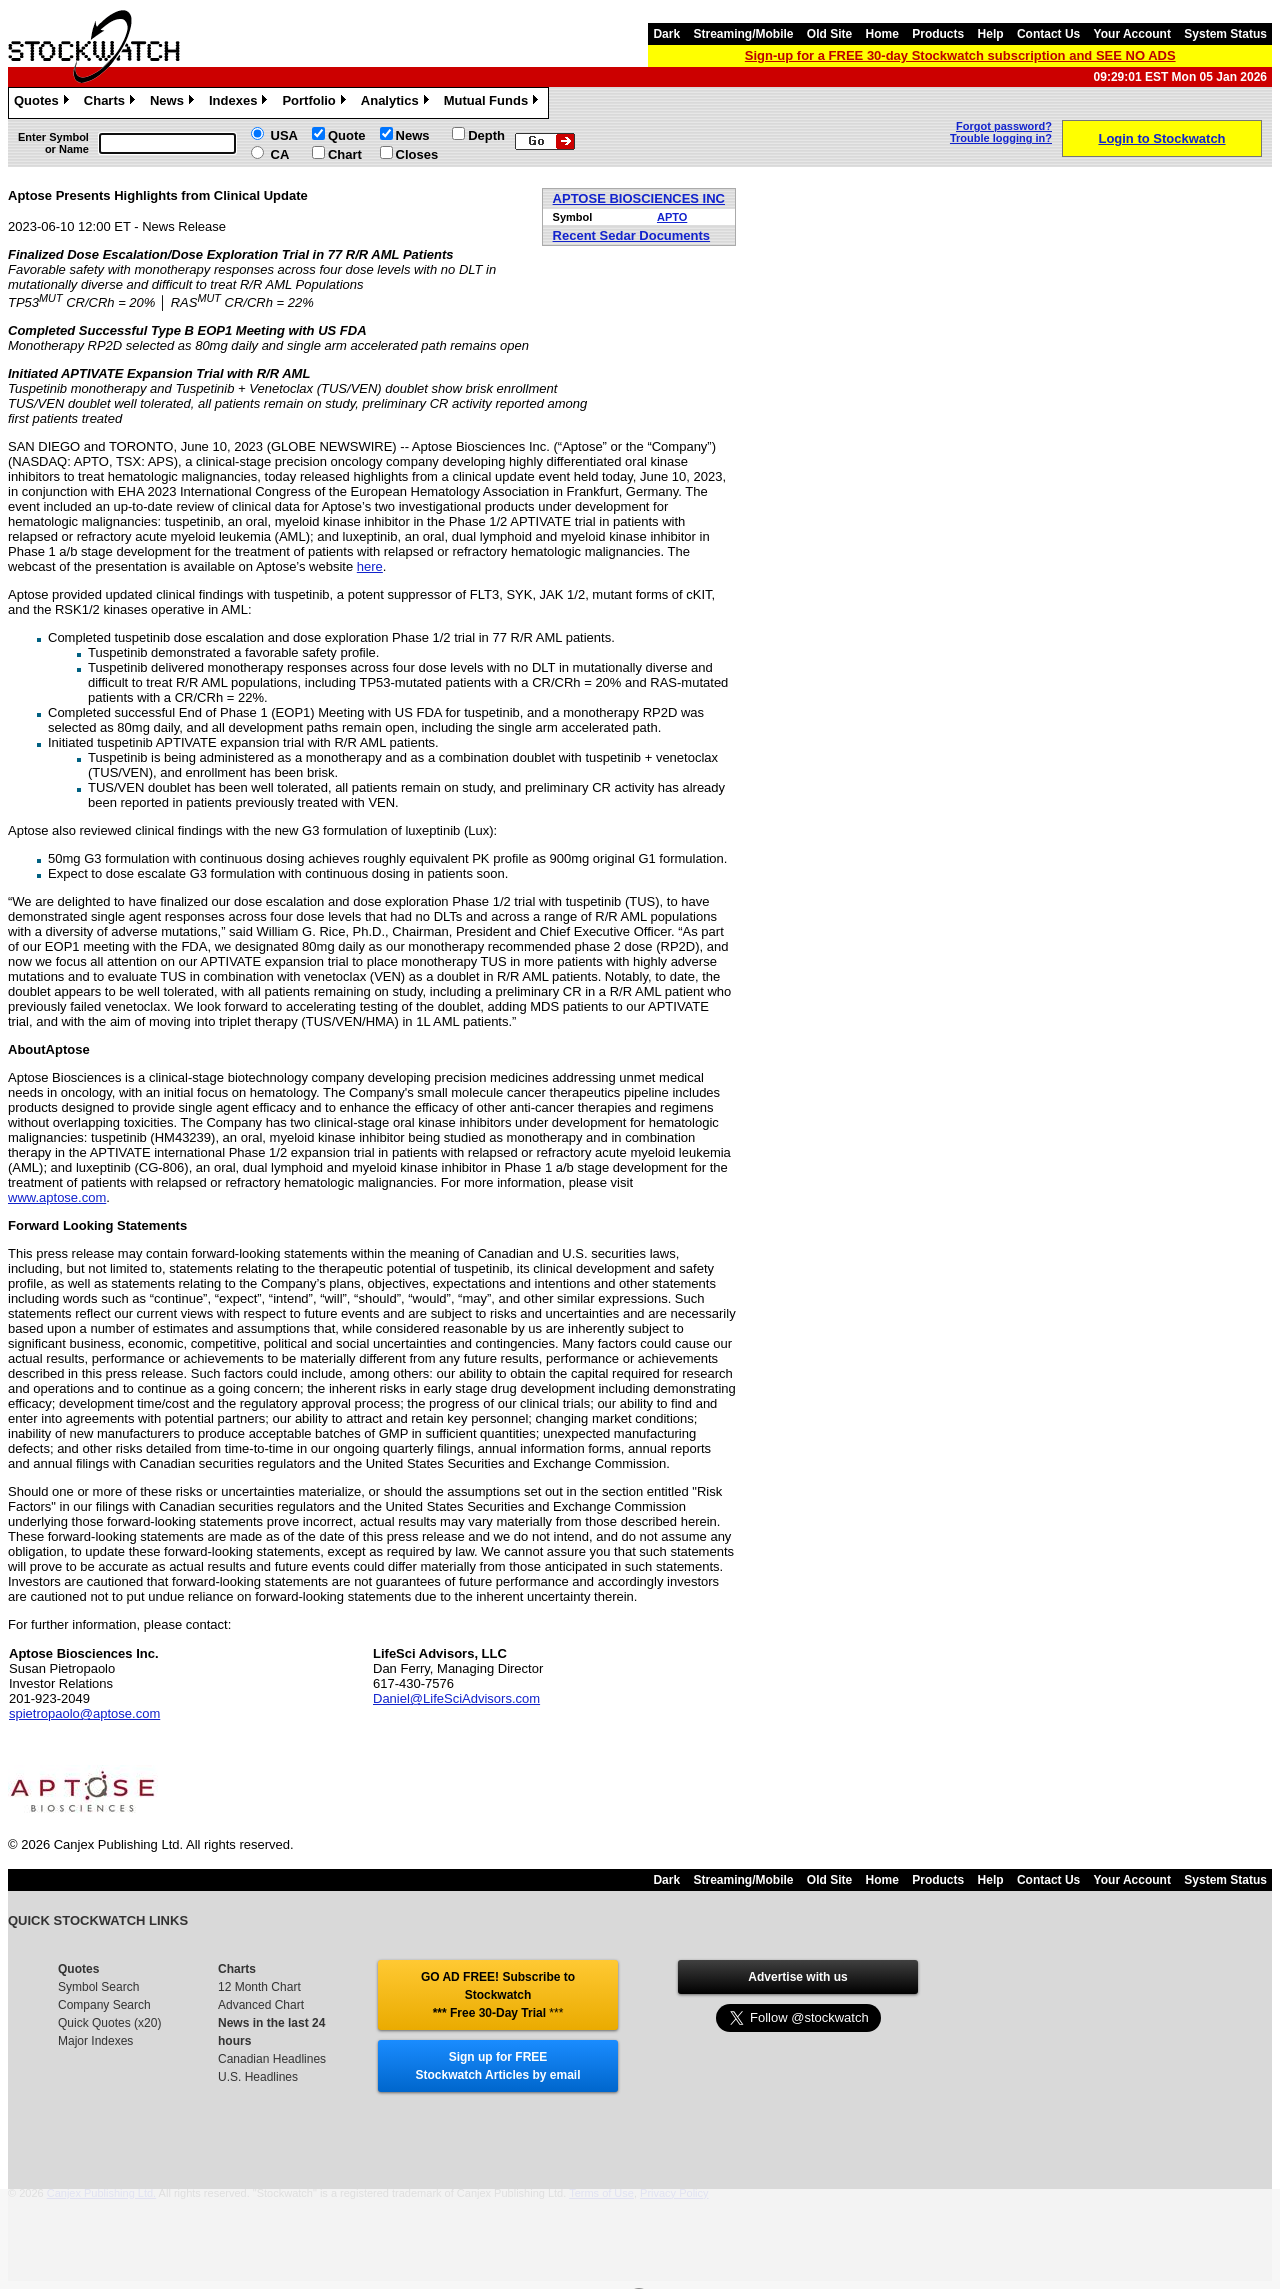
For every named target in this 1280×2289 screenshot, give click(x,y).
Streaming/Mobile (743, 34)
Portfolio (316, 103)
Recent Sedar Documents (632, 235)
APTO (672, 217)
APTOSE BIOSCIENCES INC (639, 198)
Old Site (829, 34)
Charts (112, 103)
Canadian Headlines (272, 2059)
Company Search (104, 2005)
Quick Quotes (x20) (109, 2023)
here (370, 566)
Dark (666, 34)
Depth (486, 135)
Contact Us (1048, 34)
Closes (417, 154)
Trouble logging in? (1001, 138)
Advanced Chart (261, 2005)
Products (938, 34)
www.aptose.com (57, 1197)
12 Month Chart (259, 1987)
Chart (345, 154)
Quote (347, 135)
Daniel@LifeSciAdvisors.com (456, 1698)
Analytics (397, 103)
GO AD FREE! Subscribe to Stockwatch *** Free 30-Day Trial (498, 1995)
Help (991, 34)
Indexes (240, 103)
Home (882, 34)
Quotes (44, 103)
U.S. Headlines (258, 2077)
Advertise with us (797, 1977)
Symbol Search (98, 1987)
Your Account (1132, 34)
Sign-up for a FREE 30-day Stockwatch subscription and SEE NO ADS (960, 55)
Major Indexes (95, 2041)
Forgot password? (1004, 126)
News (174, 103)
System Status (1225, 34)
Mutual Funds (494, 103)
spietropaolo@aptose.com (84, 1713)
